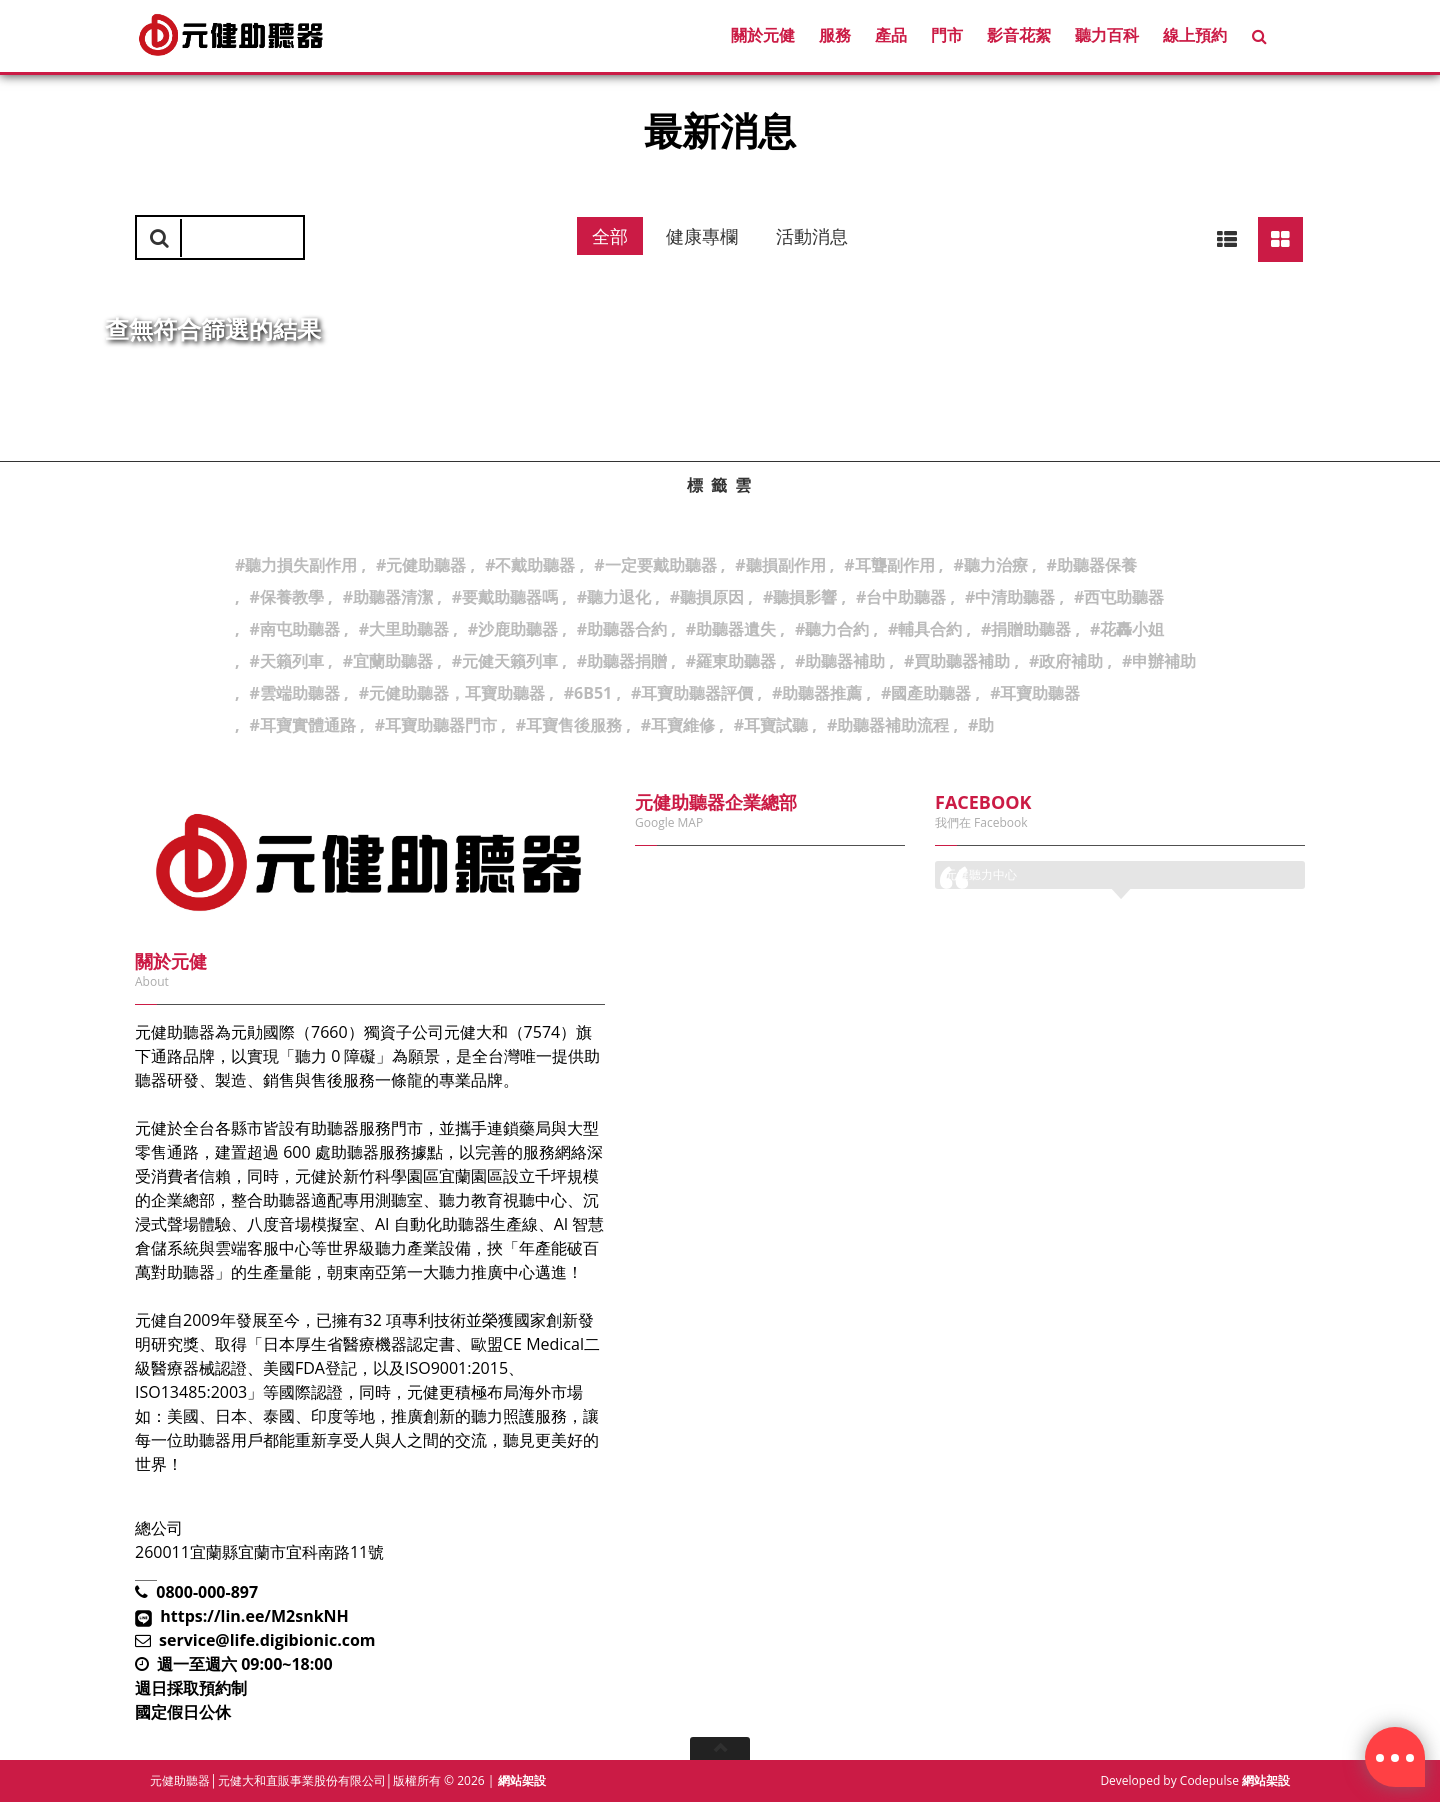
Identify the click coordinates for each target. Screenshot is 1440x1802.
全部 (610, 236)
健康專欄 (702, 236)
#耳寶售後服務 (569, 725)
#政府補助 (1066, 661)
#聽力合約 (832, 629)
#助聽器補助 (840, 661)
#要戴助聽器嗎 (505, 597)
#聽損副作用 (780, 565)
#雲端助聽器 (295, 693)
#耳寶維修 (678, 725)
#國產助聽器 (926, 693)
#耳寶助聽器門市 (436, 725)
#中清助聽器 (1010, 597)
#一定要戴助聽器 (655, 565)
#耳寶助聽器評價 (692, 693)
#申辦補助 (1159, 661)
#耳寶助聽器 (1035, 693)
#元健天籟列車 (505, 661)
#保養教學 (287, 597)
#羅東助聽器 (731, 661)
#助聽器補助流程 (888, 725)
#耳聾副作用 (889, 565)
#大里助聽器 (404, 629)
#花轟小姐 (1127, 629)
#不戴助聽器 (530, 565)
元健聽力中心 (981, 874)
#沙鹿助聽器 (513, 629)
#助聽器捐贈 (622, 661)
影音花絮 (1019, 35)
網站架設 (522, 1780)
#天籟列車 (287, 661)
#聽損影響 (800, 597)
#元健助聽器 (421, 565)
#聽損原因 (707, 597)
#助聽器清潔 (388, 597)
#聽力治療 (990, 565)
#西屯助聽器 (1119, 597)
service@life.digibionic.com (267, 1640)
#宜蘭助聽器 (388, 661)
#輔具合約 (925, 629)
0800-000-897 (207, 1592)
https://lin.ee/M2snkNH (254, 1616)
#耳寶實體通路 (303, 725)
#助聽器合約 (622, 629)
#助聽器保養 (1091, 565)
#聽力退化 (614, 597)
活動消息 (812, 236)
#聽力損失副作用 (296, 565)
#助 (981, 725)
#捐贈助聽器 (1026, 629)
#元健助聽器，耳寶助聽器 (452, 693)
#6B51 (588, 693)
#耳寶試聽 (771, 725)
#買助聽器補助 (957, 661)
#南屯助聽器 (295, 629)
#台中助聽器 (901, 597)
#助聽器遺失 (731, 629)
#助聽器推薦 (817, 693)
